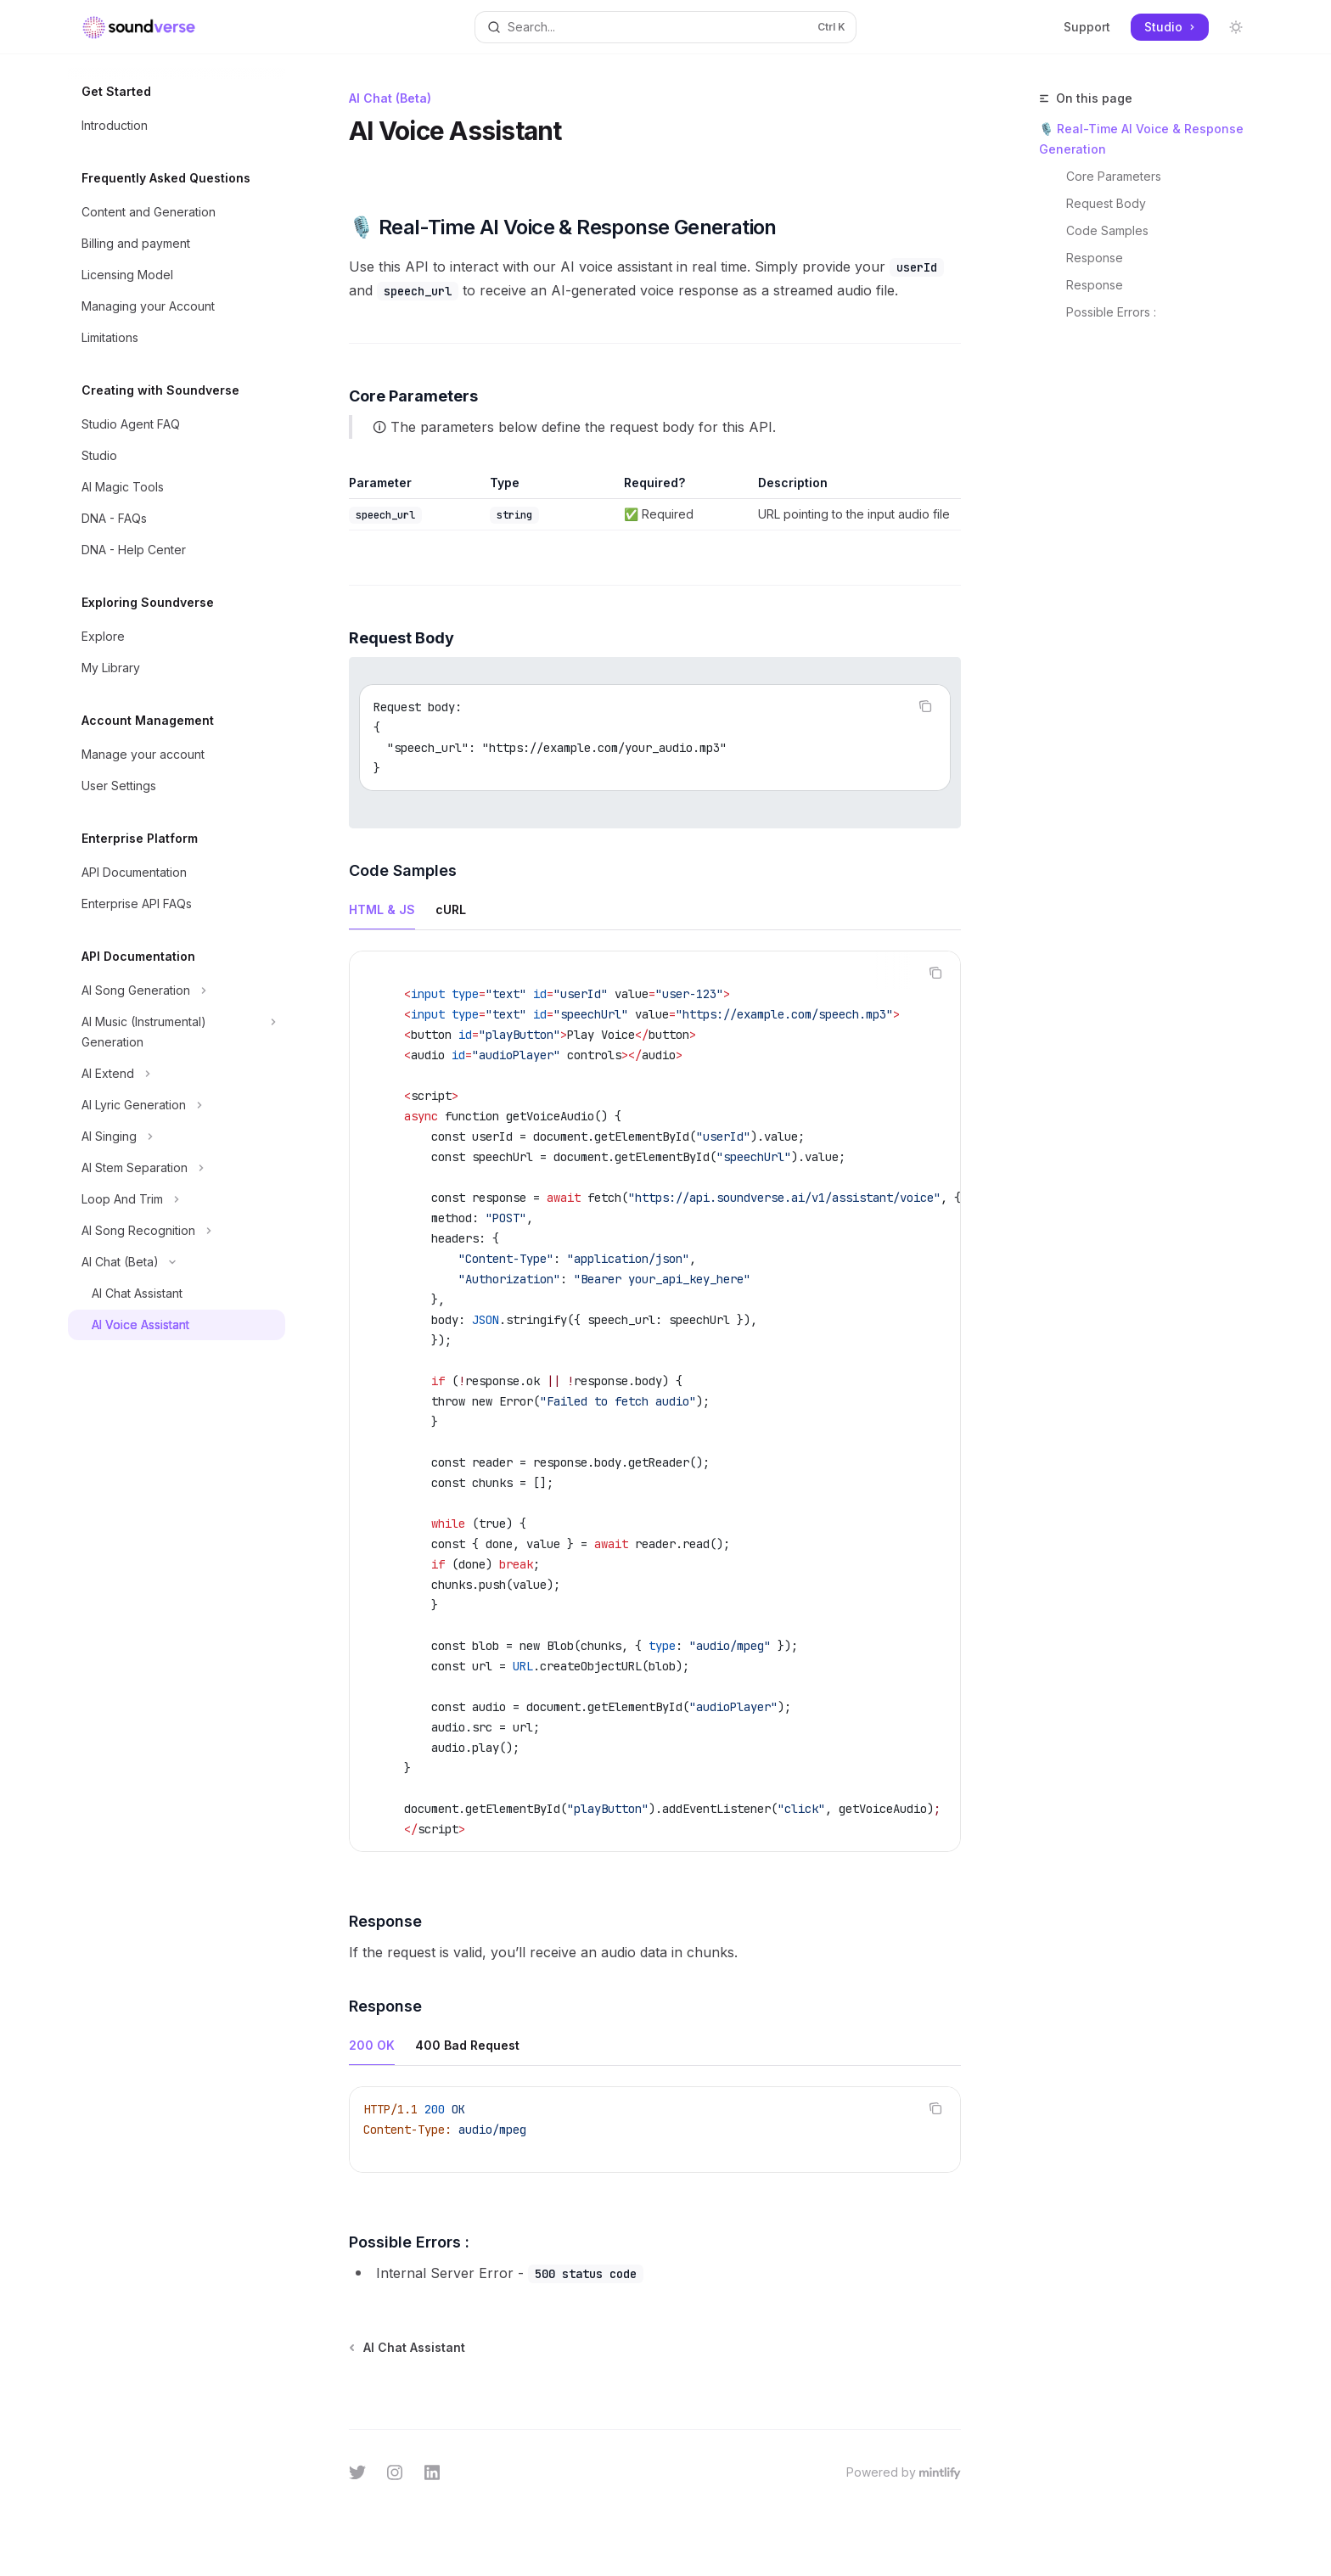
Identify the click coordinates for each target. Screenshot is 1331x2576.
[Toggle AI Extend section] (176, 1073)
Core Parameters (1113, 176)
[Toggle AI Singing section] (176, 1136)
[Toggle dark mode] (1236, 27)
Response (1094, 257)
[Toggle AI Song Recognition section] (176, 1230)
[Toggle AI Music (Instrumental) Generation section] (176, 1032)
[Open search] (665, 27)
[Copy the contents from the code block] (925, 706)
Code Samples (1107, 230)
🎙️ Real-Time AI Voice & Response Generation (1141, 138)
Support (1087, 27)
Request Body (1106, 203)
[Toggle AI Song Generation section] (176, 990)
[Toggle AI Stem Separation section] (176, 1168)
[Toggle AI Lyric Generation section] (176, 1105)
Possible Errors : (1111, 312)
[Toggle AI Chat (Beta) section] (176, 1262)
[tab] (382, 909)
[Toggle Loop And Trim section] (176, 1199)
